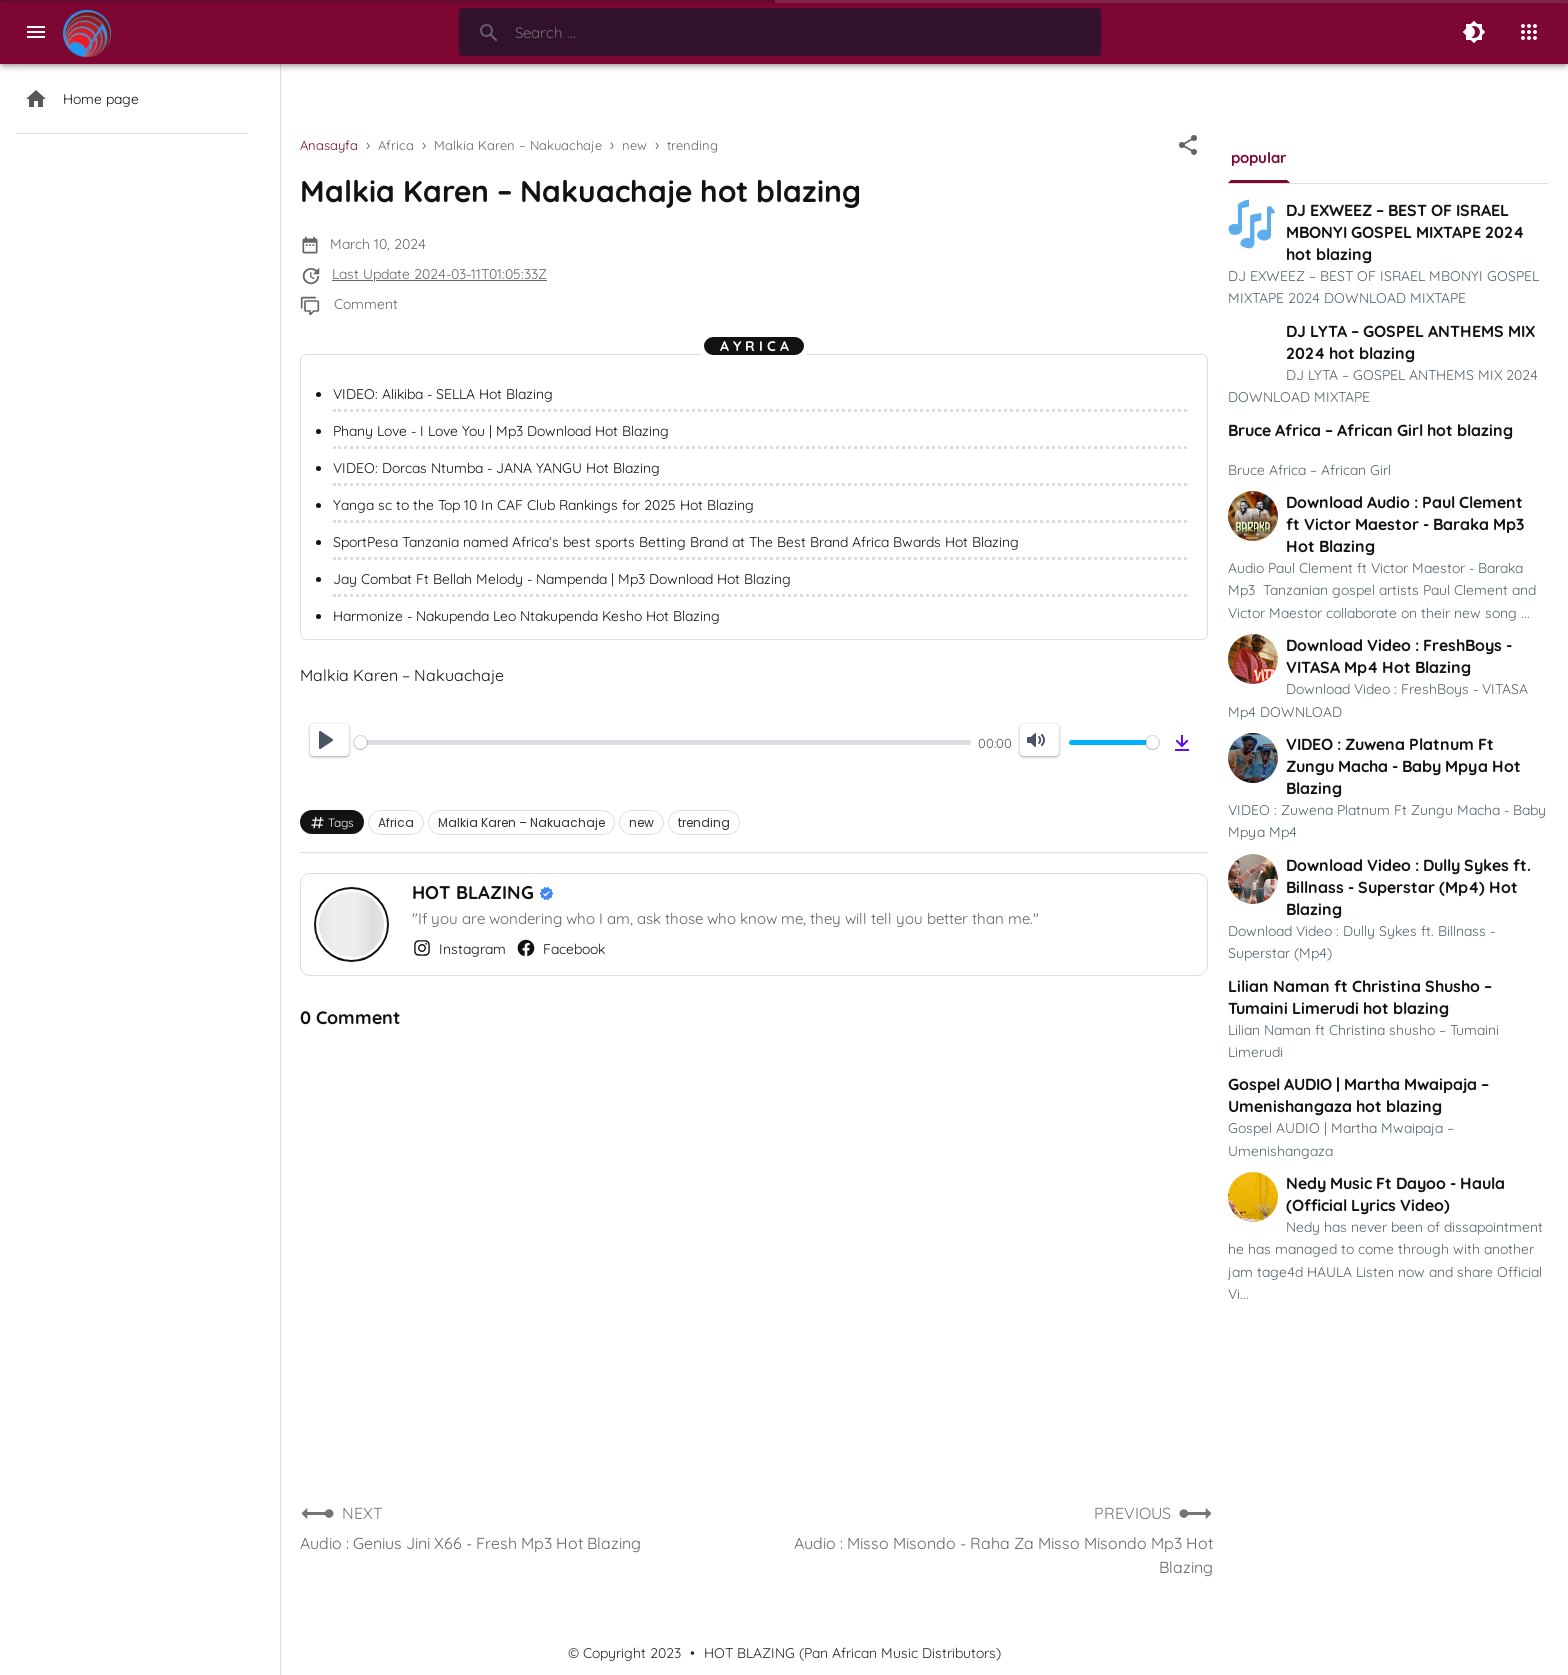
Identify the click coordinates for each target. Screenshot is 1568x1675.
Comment (366, 304)
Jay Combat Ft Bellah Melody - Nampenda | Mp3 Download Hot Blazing (562, 579)
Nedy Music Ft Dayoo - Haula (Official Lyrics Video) (1395, 1194)
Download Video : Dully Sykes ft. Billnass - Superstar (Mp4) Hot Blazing (1408, 887)
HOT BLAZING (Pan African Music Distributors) (852, 1653)
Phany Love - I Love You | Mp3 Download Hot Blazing (501, 431)
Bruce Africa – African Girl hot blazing (1370, 430)
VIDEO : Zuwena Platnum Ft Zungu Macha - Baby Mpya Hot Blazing (1403, 766)
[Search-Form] (780, 32)
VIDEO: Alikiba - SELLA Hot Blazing (443, 394)
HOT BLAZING (475, 892)
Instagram (459, 948)
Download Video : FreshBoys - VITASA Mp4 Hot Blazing (1399, 656)
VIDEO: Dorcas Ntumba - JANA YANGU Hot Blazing (496, 468)
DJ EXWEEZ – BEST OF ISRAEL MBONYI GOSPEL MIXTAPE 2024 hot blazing (1405, 232)
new (641, 822)
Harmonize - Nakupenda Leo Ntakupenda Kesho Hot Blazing (526, 616)
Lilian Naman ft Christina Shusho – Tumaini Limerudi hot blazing (1360, 997)
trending (704, 822)
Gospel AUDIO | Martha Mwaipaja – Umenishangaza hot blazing (1358, 1095)
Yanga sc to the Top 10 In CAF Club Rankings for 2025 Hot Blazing (543, 505)
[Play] (329, 740)
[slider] (662, 742)
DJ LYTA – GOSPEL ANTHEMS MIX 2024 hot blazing (1410, 342)
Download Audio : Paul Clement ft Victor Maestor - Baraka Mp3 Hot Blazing (1405, 524)
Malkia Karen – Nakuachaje (521, 822)
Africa (396, 822)
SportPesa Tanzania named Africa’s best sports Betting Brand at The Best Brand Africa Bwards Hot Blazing (676, 542)
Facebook (560, 948)
